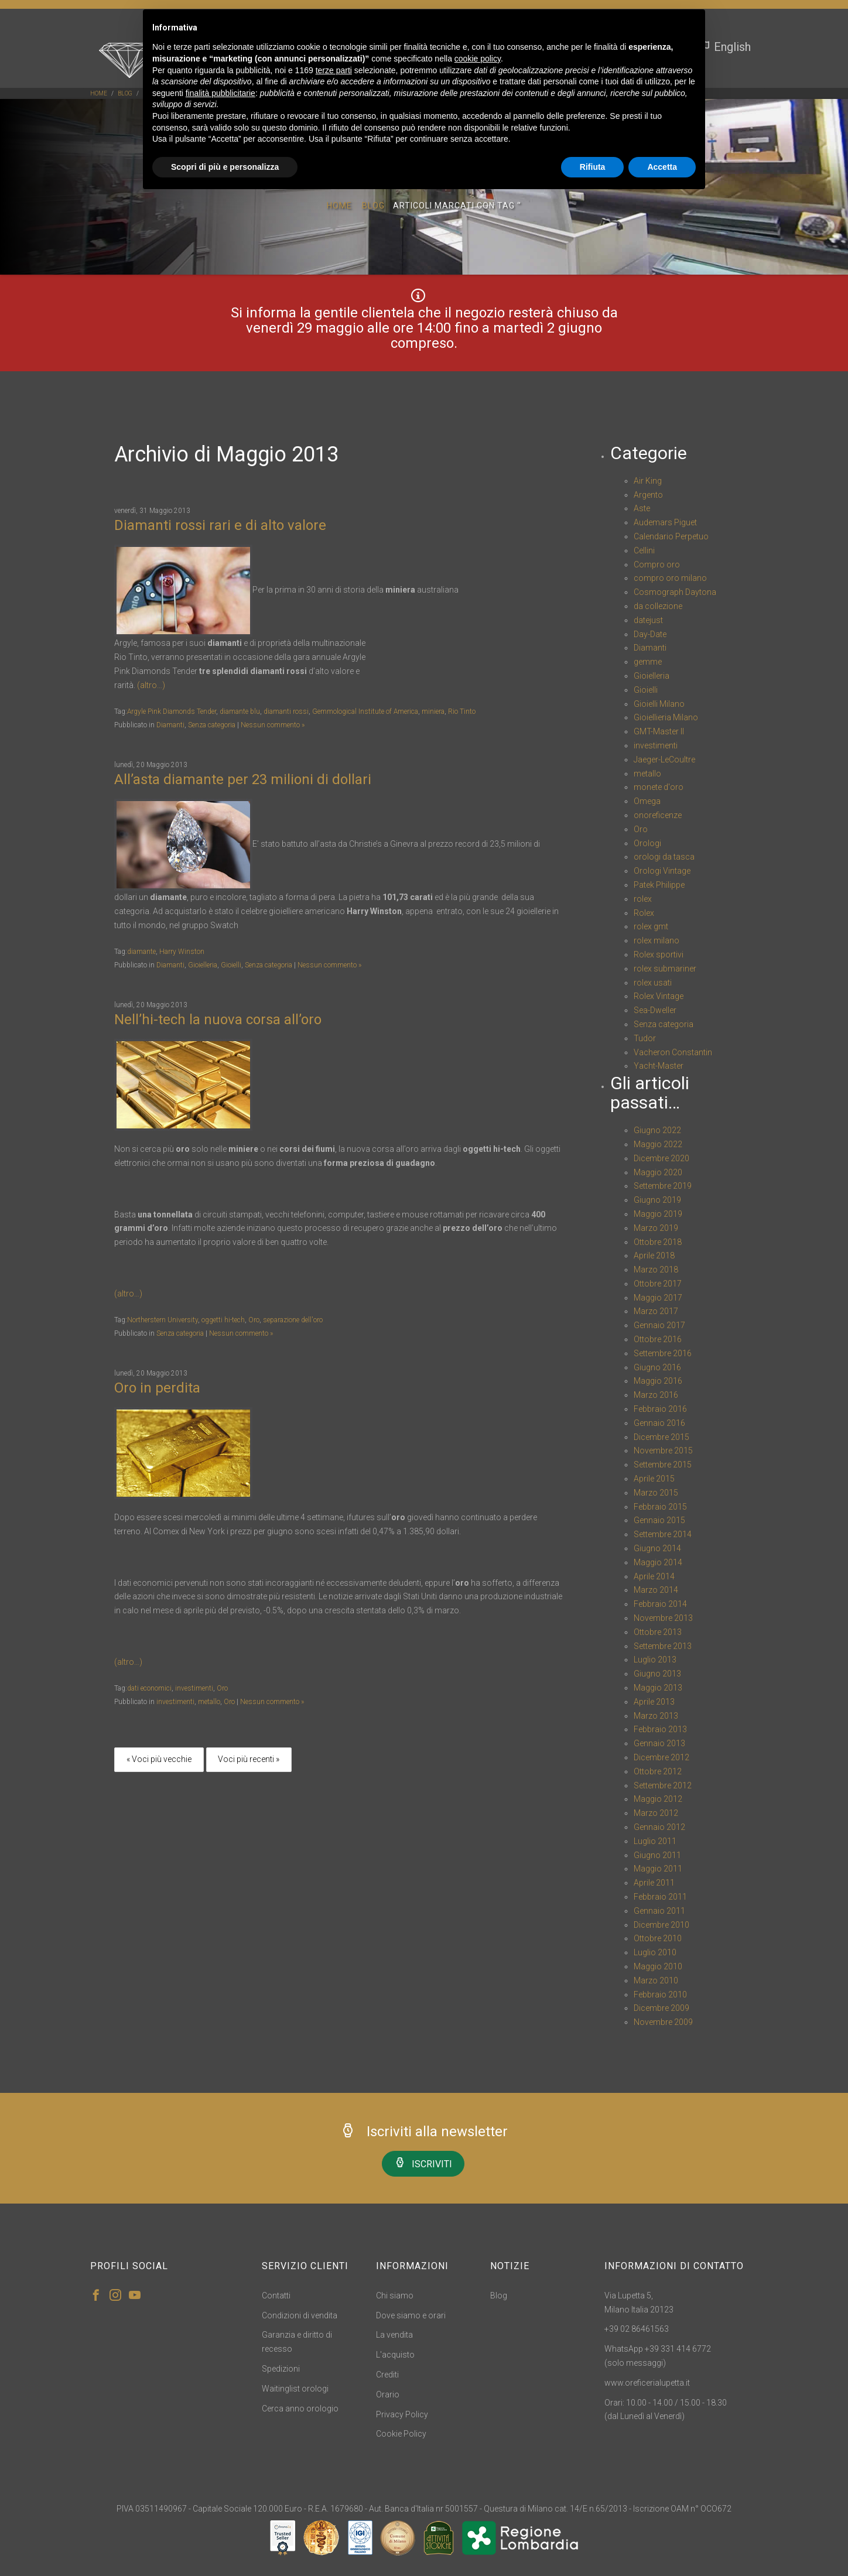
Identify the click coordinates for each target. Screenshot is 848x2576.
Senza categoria (211, 725)
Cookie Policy (401, 2433)
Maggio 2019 (658, 1214)
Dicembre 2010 (661, 1925)
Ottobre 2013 (658, 1632)
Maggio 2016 (658, 1381)
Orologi (647, 843)
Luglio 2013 (655, 1659)
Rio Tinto (462, 711)
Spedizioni (281, 2368)
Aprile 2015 (654, 1478)
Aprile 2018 (654, 1255)
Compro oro (657, 564)
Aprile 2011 (654, 1882)
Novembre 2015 (663, 1450)
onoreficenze (658, 815)
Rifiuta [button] (593, 167)
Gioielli (231, 965)
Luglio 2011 (655, 1841)
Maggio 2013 (658, 1687)
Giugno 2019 (657, 1200)
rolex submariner (665, 968)
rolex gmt (651, 926)
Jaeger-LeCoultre (664, 759)
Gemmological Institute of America (365, 711)
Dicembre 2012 (661, 1757)
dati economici (149, 1688)
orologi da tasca (664, 856)
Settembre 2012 (663, 1785)
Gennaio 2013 (659, 1743)
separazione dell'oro (293, 1320)
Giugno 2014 (657, 1548)
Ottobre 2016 (658, 1339)
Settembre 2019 (663, 1185)
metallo (209, 1702)
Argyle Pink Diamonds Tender (171, 711)
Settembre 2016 (663, 1353)
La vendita (394, 2334)
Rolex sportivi (658, 954)
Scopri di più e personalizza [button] (225, 167)
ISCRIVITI (423, 2163)
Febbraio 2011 (660, 1896)
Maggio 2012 (658, 1799)
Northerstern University (162, 1320)
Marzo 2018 (656, 1269)
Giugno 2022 (657, 1130)
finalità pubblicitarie (220, 93)
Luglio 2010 (655, 1952)
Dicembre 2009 (661, 2008)
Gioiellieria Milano (666, 717)
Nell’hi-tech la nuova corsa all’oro (218, 1019)
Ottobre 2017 (658, 1283)
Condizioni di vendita (299, 2315)
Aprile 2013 (654, 1701)
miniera (433, 711)
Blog (373, 207)
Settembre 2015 (663, 1464)
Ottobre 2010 (658, 1938)
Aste (642, 508)
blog (125, 93)
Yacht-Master (658, 1065)
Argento (648, 495)
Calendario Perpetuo (671, 536)
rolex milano (656, 940)
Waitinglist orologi (295, 2388)
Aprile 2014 (654, 1576)
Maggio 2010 (658, 1966)
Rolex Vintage (658, 996)
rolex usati (653, 982)
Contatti (276, 2295)
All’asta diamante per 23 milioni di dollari (242, 779)
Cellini (644, 550)
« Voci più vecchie (159, 1759)
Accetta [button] (662, 167)
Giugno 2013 (657, 1673)
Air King (648, 480)
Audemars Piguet (665, 522)
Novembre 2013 (663, 1618)
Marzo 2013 (656, 1715)
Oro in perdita (157, 1388)
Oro (253, 1320)
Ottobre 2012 (658, 1771)
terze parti (334, 70)
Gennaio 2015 (659, 1520)
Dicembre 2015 (661, 1437)
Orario (387, 2394)
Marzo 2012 (656, 1813)
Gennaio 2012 (659, 1827)
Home (98, 93)
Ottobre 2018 (658, 1242)
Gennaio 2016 (659, 1423)
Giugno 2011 (657, 1855)
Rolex (644, 913)
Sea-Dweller (655, 1010)
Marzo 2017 (656, 1311)
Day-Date (650, 634)
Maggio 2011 (658, 1868)
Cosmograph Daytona (675, 592)
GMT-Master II (659, 731)
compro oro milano (670, 578)
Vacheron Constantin (673, 1052)
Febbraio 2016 (660, 1409)
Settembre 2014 (663, 1534)
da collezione (658, 606)
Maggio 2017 (658, 1297)
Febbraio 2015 (660, 1506)
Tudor (645, 1038)
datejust (648, 620)
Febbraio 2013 (660, 1729)
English (725, 47)
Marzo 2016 (656, 1395)
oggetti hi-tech (223, 1320)
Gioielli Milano (659, 704)
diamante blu (240, 711)
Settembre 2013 (663, 1646)
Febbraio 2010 (660, 1994)
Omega (647, 801)
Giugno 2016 (657, 1367)
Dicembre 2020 (661, 1158)
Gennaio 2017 (659, 1325)
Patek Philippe (659, 885)
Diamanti (170, 725)
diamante (141, 951)
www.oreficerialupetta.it (647, 2382)
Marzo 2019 (656, 1228)
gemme (648, 661)
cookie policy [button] (477, 58)
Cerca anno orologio (300, 2408)
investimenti (194, 1688)
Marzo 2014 (656, 1590)
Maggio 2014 (658, 1562)
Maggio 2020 (658, 1172)
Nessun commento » (273, 725)
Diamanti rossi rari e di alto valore (220, 525)
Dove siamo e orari (411, 2315)
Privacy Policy (402, 2414)
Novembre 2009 (663, 2022)
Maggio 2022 (658, 1144)
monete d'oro (658, 787)
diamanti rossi (286, 711)
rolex (643, 899)
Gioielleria (202, 965)
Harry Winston (181, 951)
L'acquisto (395, 2354)
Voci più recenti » (249, 1759)
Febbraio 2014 (660, 1604)
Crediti (387, 2374)
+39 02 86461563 (636, 2329)
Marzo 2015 (656, 1492)
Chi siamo (394, 2295)
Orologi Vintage (662, 870)
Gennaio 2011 (659, 1910)
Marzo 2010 (656, 1980)
